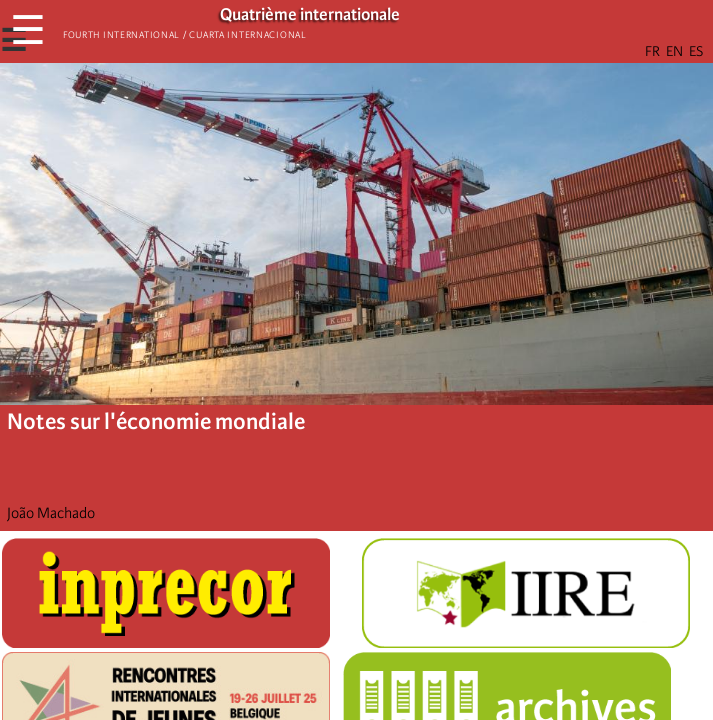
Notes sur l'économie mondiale (156, 421)
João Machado (51, 513)
